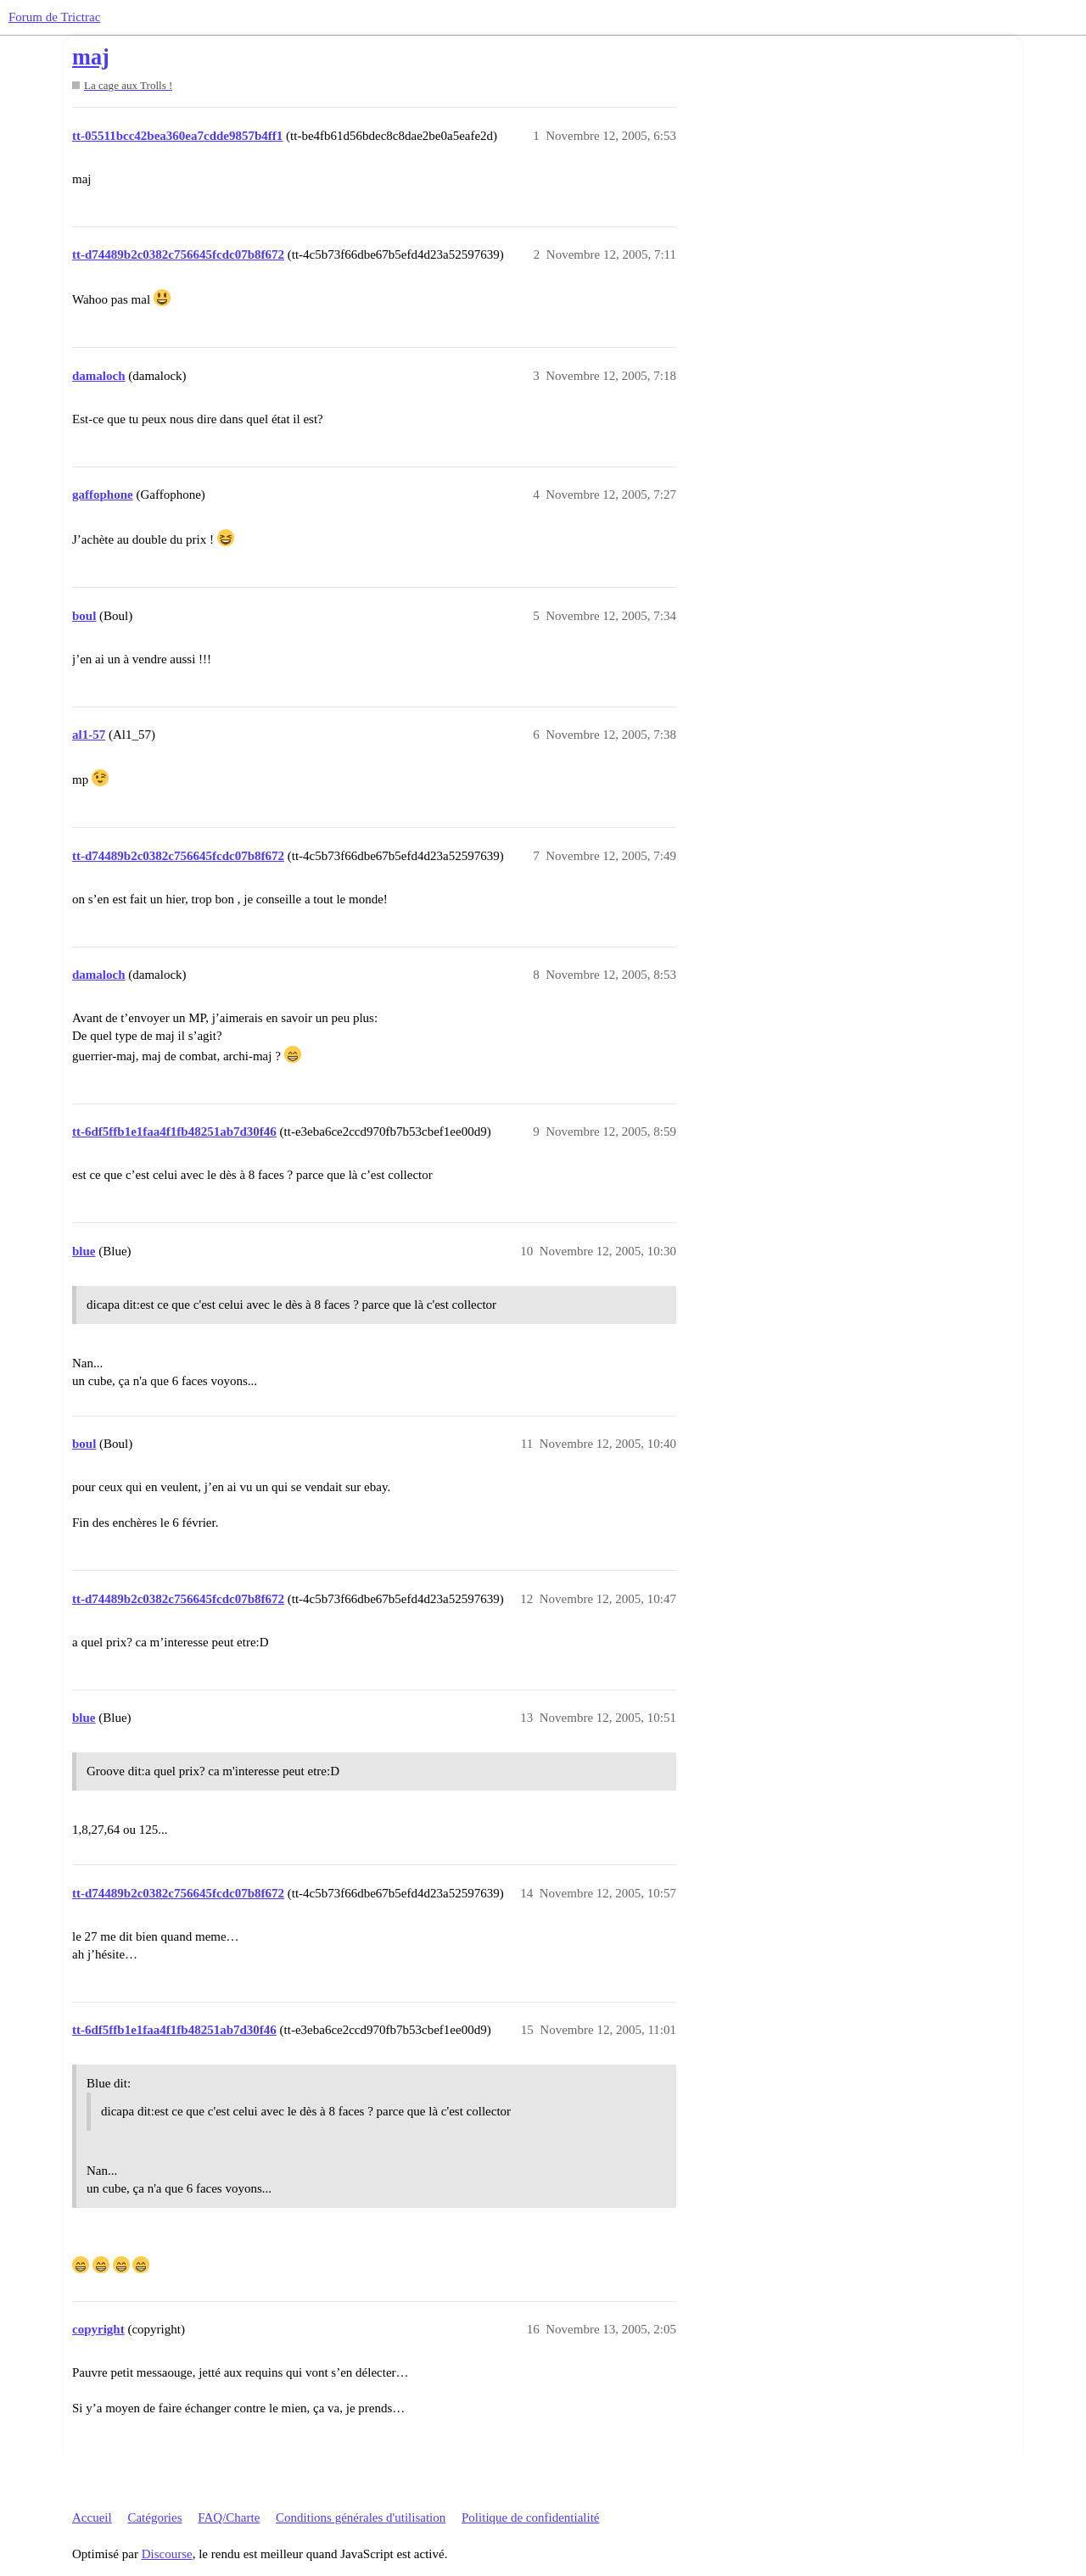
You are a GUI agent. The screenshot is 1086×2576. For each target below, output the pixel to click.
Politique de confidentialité (530, 2517)
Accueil (92, 2517)
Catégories (154, 2517)
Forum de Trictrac (54, 17)
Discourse (167, 2554)
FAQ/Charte (229, 2517)
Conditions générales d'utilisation (360, 2517)
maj (90, 57)
